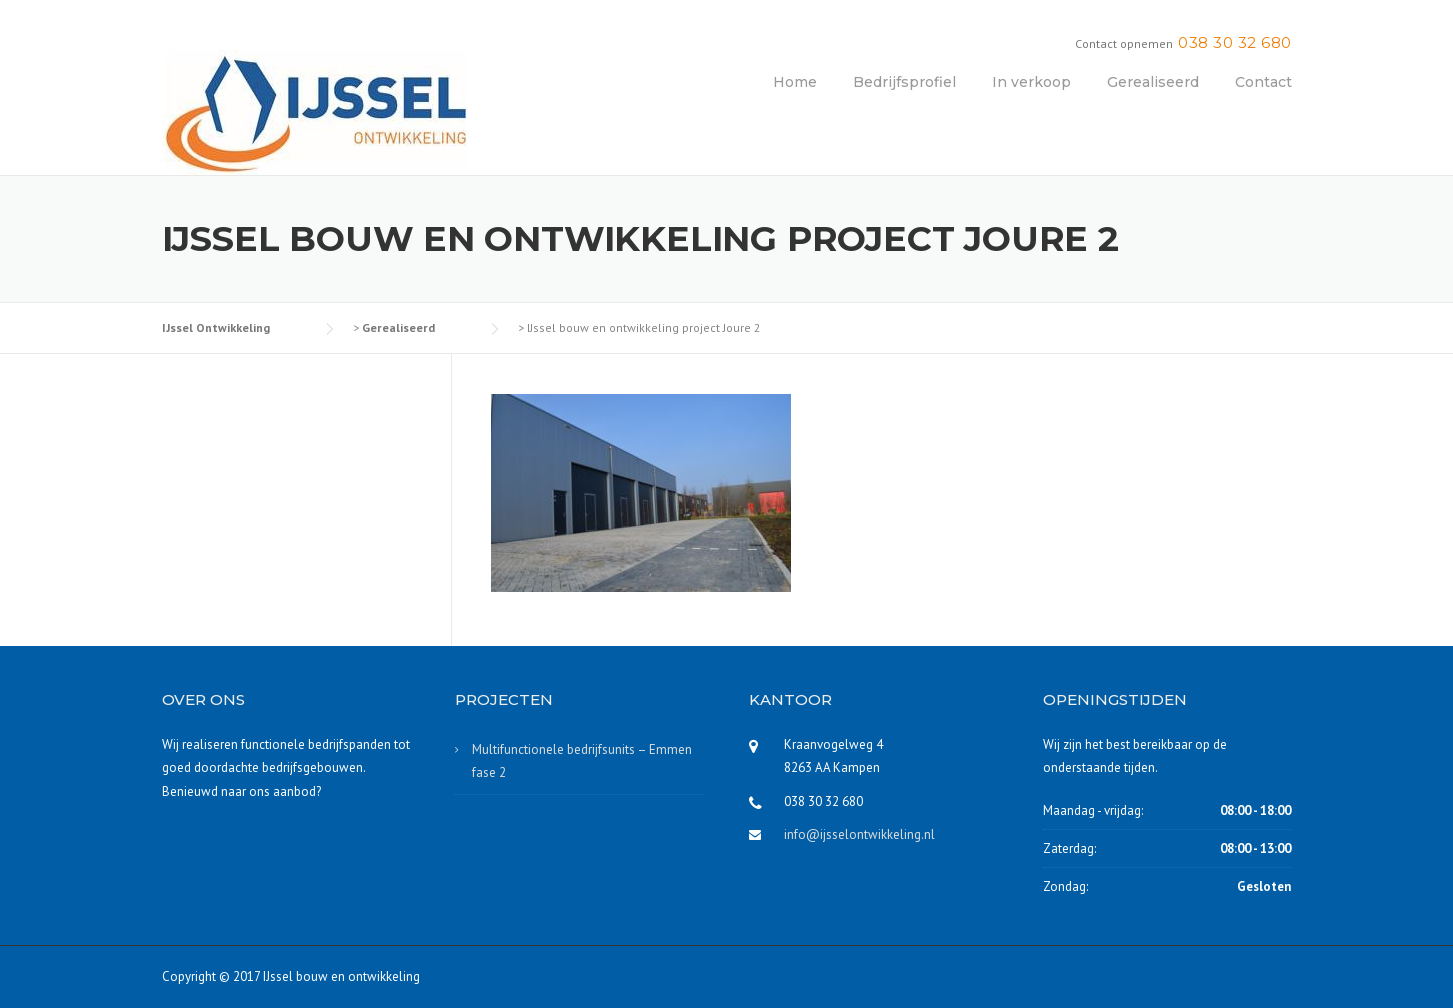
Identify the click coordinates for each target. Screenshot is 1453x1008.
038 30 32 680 (1235, 42)
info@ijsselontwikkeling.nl (859, 834)
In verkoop (1031, 82)
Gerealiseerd (1153, 82)
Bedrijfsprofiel (904, 82)
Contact (1263, 82)
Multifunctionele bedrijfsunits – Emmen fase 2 (582, 761)
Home (795, 82)
